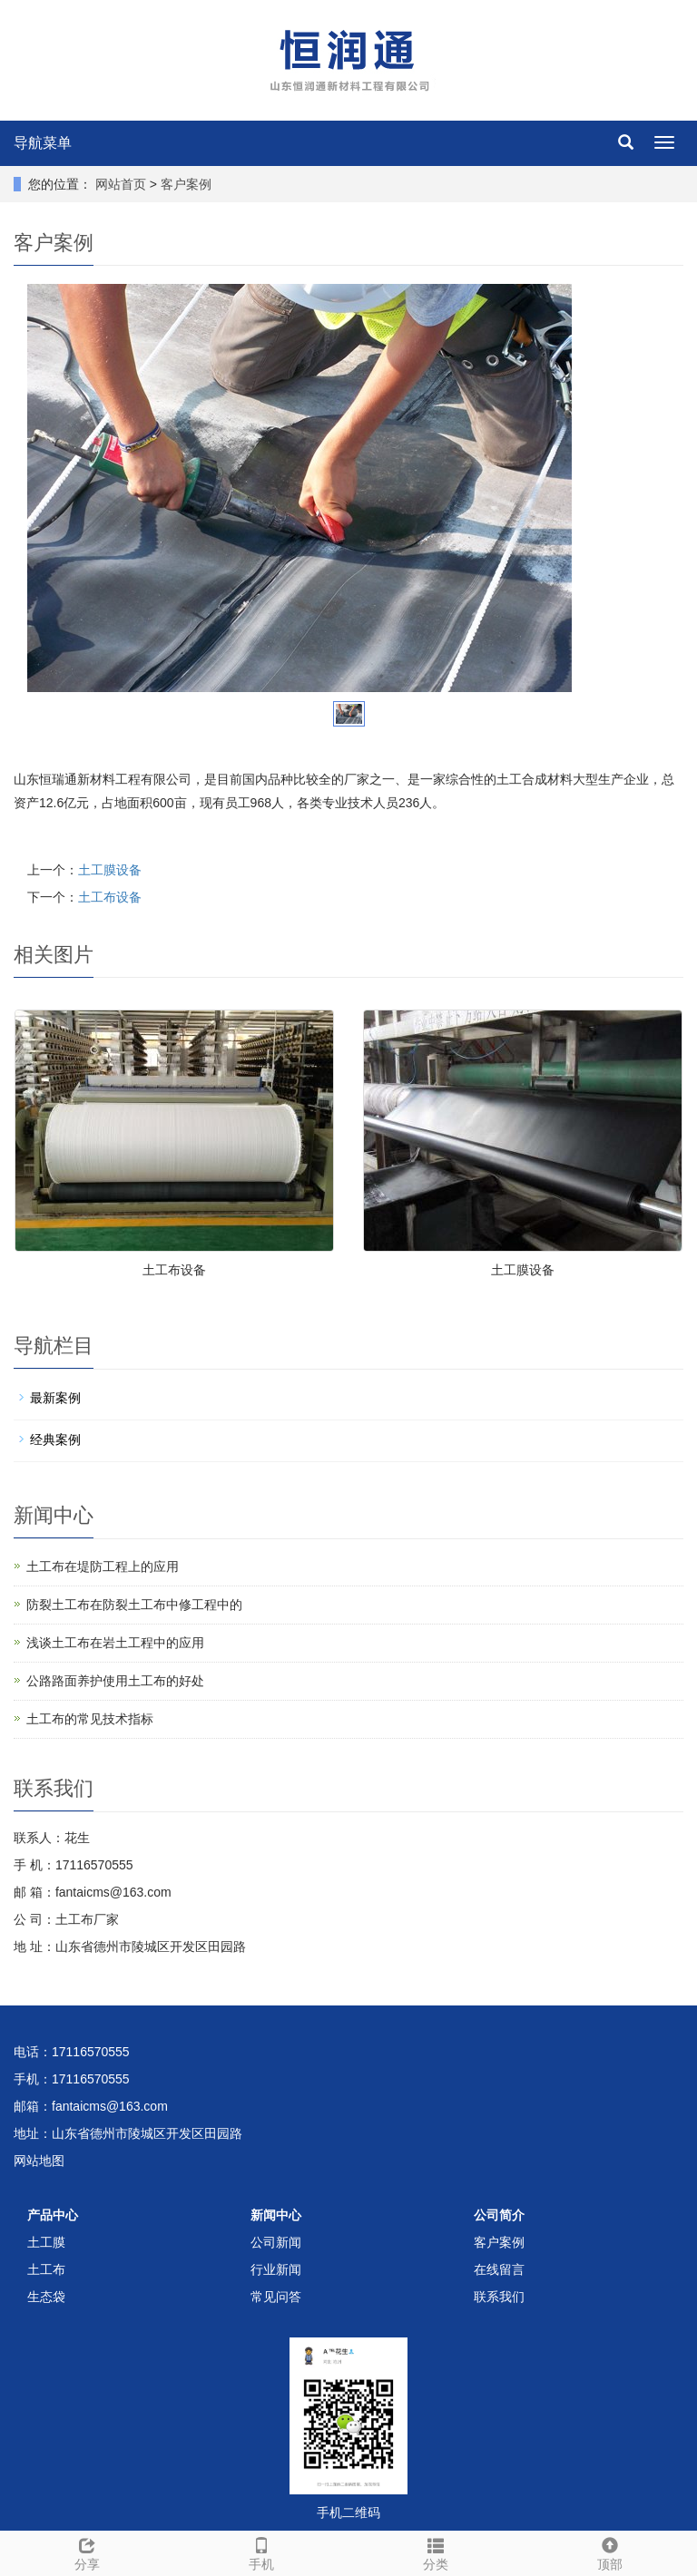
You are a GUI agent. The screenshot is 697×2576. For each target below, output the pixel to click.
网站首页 (120, 184)
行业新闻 (275, 2269)
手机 (261, 2551)
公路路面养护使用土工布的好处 (115, 1680)
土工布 (46, 2269)
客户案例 (186, 184)
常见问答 (275, 2296)
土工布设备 (110, 897)
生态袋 (46, 2296)
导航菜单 (43, 143)
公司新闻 (275, 2242)
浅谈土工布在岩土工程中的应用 (115, 1642)
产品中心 (52, 2215)
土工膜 (46, 2242)
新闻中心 (275, 2215)
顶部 (610, 2551)
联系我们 (499, 2296)
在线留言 (499, 2269)
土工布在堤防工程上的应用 (102, 1566)
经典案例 (55, 1439)
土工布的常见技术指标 (89, 1719)
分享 (87, 2551)
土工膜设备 (110, 870)
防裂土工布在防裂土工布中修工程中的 (134, 1604)
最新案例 (55, 1397)
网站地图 (39, 2160)
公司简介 (499, 2215)
